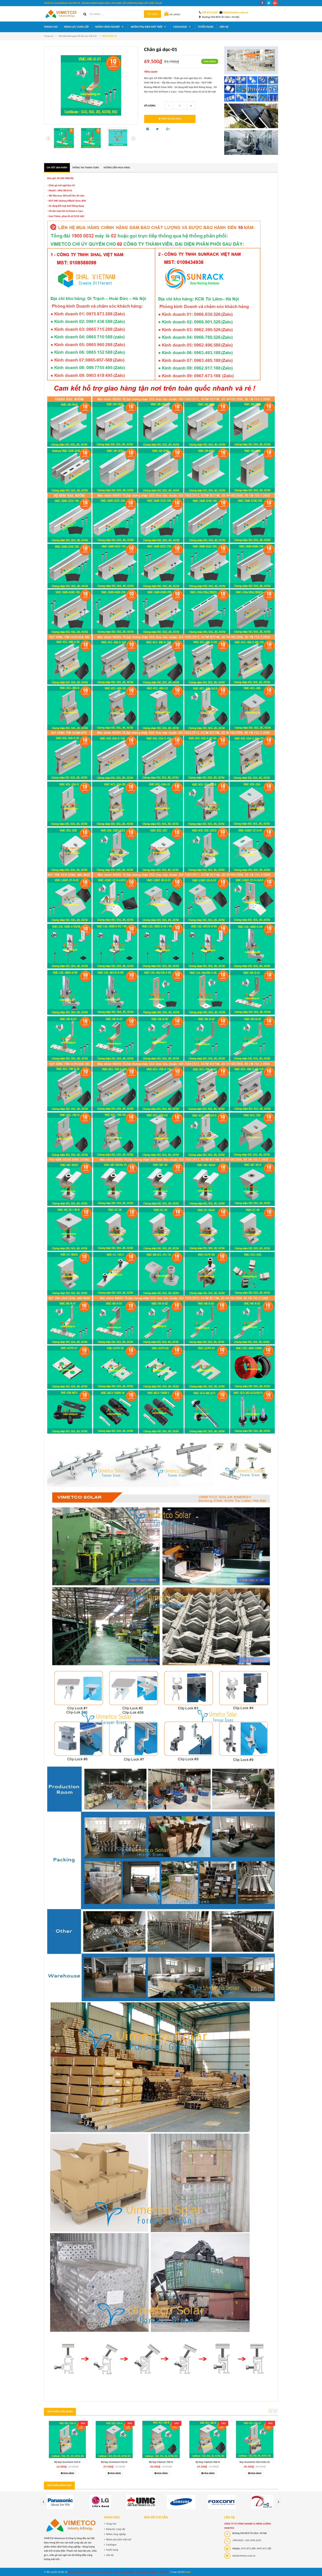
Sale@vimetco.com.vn (235, 12)
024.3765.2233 (253, 2540)
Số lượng (150, 105)
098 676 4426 (209, 12)
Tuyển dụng (205, 26)
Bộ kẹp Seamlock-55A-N (114, 2461)
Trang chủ (51, 26)
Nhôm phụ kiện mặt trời (149, 27)
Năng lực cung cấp (76, 26)
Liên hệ (224, 26)
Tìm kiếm (152, 14)
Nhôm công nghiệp (110, 27)
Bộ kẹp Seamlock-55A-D (67, 2461)
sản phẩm (172, 14)
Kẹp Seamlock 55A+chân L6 (255, 2461)
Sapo (188, 2571)
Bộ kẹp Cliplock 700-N (161, 2461)
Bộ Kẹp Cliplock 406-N (208, 2461)
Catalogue (182, 27)
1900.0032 (238, 2540)
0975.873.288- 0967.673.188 (256, 2548)
